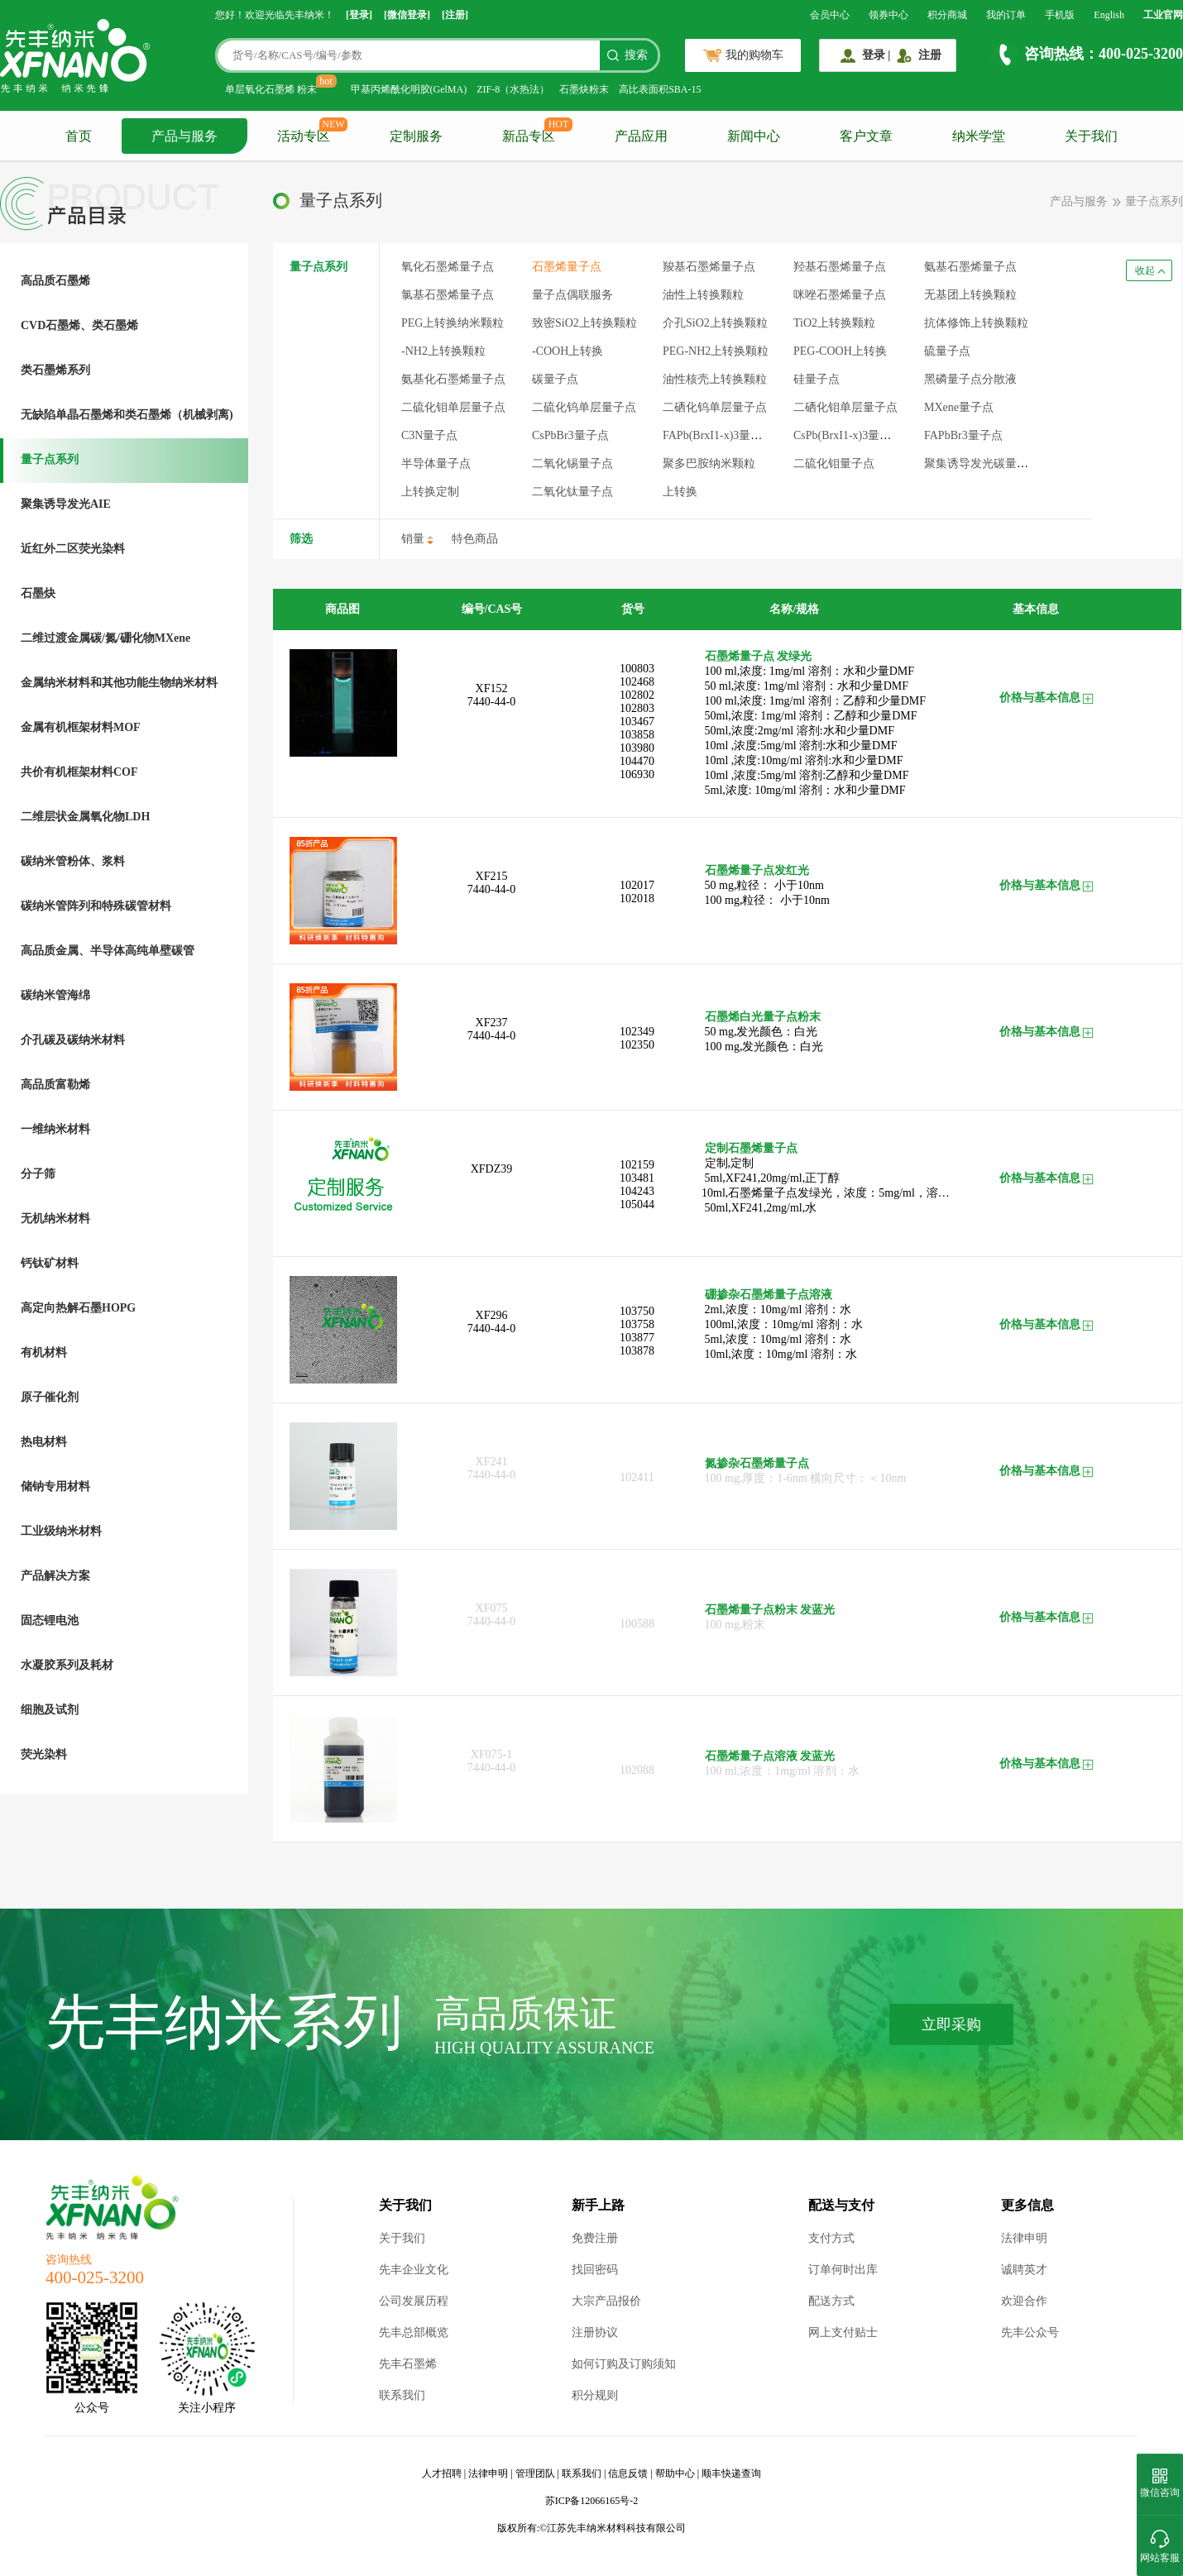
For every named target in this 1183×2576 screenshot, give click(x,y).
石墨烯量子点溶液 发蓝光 (770, 1756)
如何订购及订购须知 (624, 2364)
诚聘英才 (1024, 2269)
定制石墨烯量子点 (751, 1148)
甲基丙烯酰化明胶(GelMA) (409, 89)
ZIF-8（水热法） (513, 89)
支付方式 (831, 2238)
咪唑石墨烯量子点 (839, 295)
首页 (78, 136)
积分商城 (947, 15)
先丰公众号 (1030, 2332)
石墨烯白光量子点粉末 (763, 1017)
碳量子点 (555, 379)
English (1109, 15)
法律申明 (1024, 2238)
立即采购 (951, 2024)
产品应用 (641, 136)
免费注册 (595, 2238)
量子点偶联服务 (572, 295)
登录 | (876, 55)
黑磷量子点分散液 (970, 379)
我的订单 (1006, 15)
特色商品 (475, 539)
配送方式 (831, 2301)
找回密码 (595, 2269)
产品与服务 (184, 136)
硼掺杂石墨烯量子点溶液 (768, 1294)
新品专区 (528, 136)
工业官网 (1163, 15)
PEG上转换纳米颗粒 (452, 323)
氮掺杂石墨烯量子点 (757, 1463)
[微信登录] (407, 15)
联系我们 (402, 2395)
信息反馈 (628, 2473)
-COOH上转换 (567, 351)
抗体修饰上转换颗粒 (976, 323)
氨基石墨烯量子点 (970, 266)
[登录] (359, 15)
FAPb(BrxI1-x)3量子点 (718, 435)
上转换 (680, 491)
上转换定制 (430, 491)
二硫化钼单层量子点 (453, 407)
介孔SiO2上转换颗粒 (715, 323)
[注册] (455, 15)
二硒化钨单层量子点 (715, 407)
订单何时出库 (843, 2269)
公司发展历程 (413, 2301)
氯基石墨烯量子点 (447, 295)
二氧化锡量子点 (572, 463)
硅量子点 (816, 379)
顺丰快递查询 (731, 2473)
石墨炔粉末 (584, 89)
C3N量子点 (429, 435)
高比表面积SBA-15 (660, 89)
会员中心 (830, 15)
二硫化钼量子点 (833, 463)
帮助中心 (675, 2473)
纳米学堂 (978, 136)
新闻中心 (753, 136)
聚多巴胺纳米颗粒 (709, 463)
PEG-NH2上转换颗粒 (716, 351)
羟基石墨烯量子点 (839, 266)
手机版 (1060, 15)
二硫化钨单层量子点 (584, 407)
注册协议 (595, 2332)
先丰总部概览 (413, 2332)
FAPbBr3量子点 (963, 435)
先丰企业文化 (413, 2269)
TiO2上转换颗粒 (834, 323)
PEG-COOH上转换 (840, 351)
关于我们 (1091, 136)
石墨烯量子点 (566, 266)
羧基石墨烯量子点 (709, 266)
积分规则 (595, 2395)
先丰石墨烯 (408, 2364)
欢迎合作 (1024, 2301)
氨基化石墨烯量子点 (453, 379)
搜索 (636, 55)
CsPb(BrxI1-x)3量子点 (848, 435)
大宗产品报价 (606, 2301)
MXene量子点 (959, 407)
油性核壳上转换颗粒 (715, 379)
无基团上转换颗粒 (970, 295)
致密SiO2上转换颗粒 (584, 323)
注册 (929, 55)
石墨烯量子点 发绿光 (758, 656)
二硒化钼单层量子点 (845, 407)
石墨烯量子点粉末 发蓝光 (770, 1609)
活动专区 (303, 136)
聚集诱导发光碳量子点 (982, 463)
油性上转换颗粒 (703, 295)
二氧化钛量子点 (572, 491)
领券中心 (888, 15)
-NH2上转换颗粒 (443, 351)
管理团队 (535, 2473)
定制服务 (416, 136)
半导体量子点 (436, 463)
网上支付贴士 (843, 2332)
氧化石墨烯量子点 (447, 266)
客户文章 (866, 136)
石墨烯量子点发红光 (757, 870)
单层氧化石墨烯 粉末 (271, 89)
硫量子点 (947, 351)
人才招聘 (442, 2473)
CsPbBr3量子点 (570, 435)
